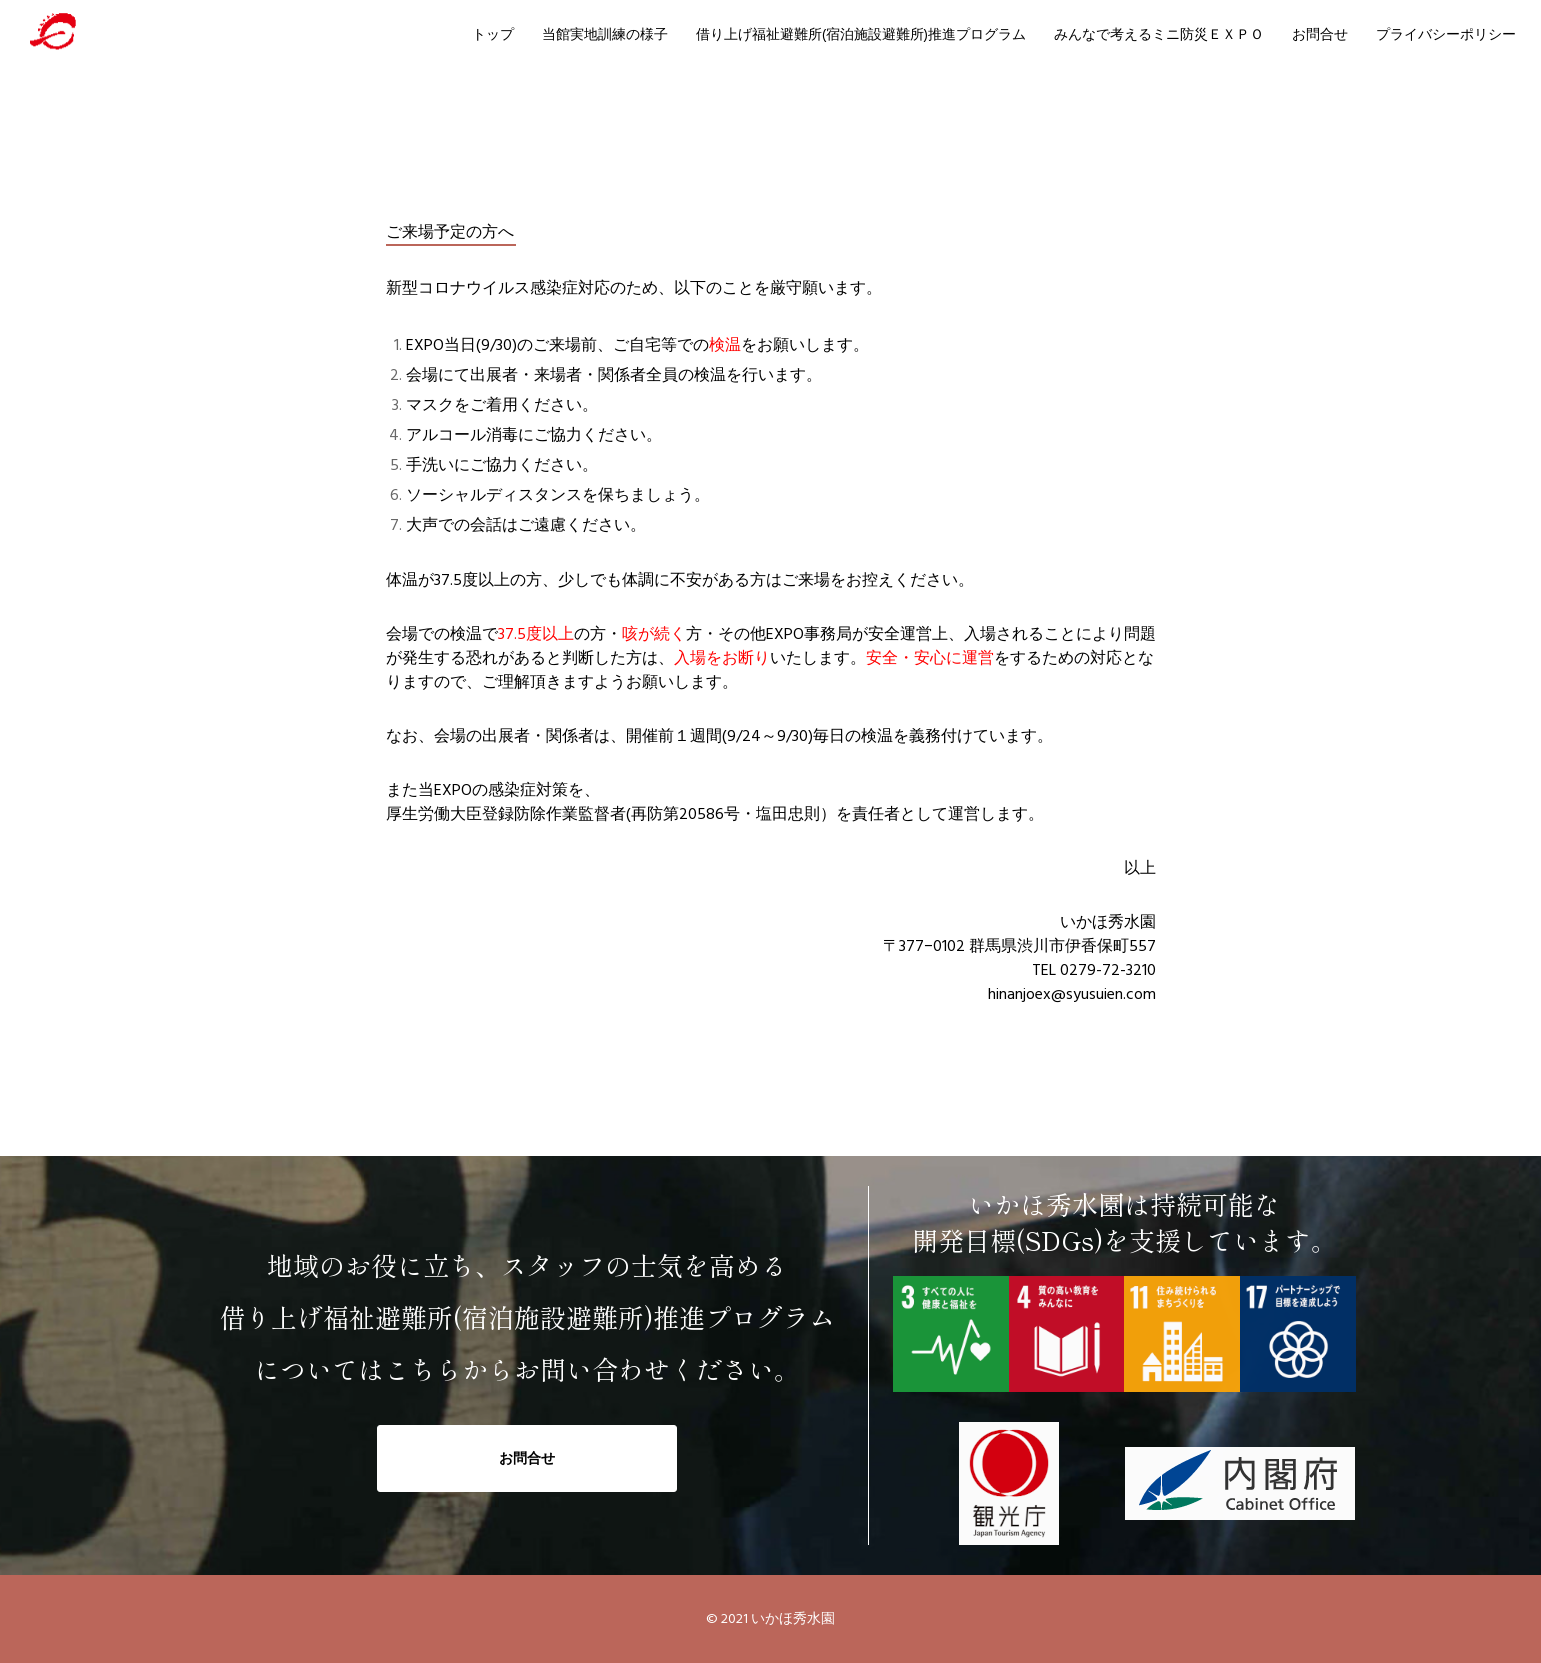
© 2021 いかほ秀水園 (770, 1618)
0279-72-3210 (1108, 970)
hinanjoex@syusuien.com (1072, 994)
